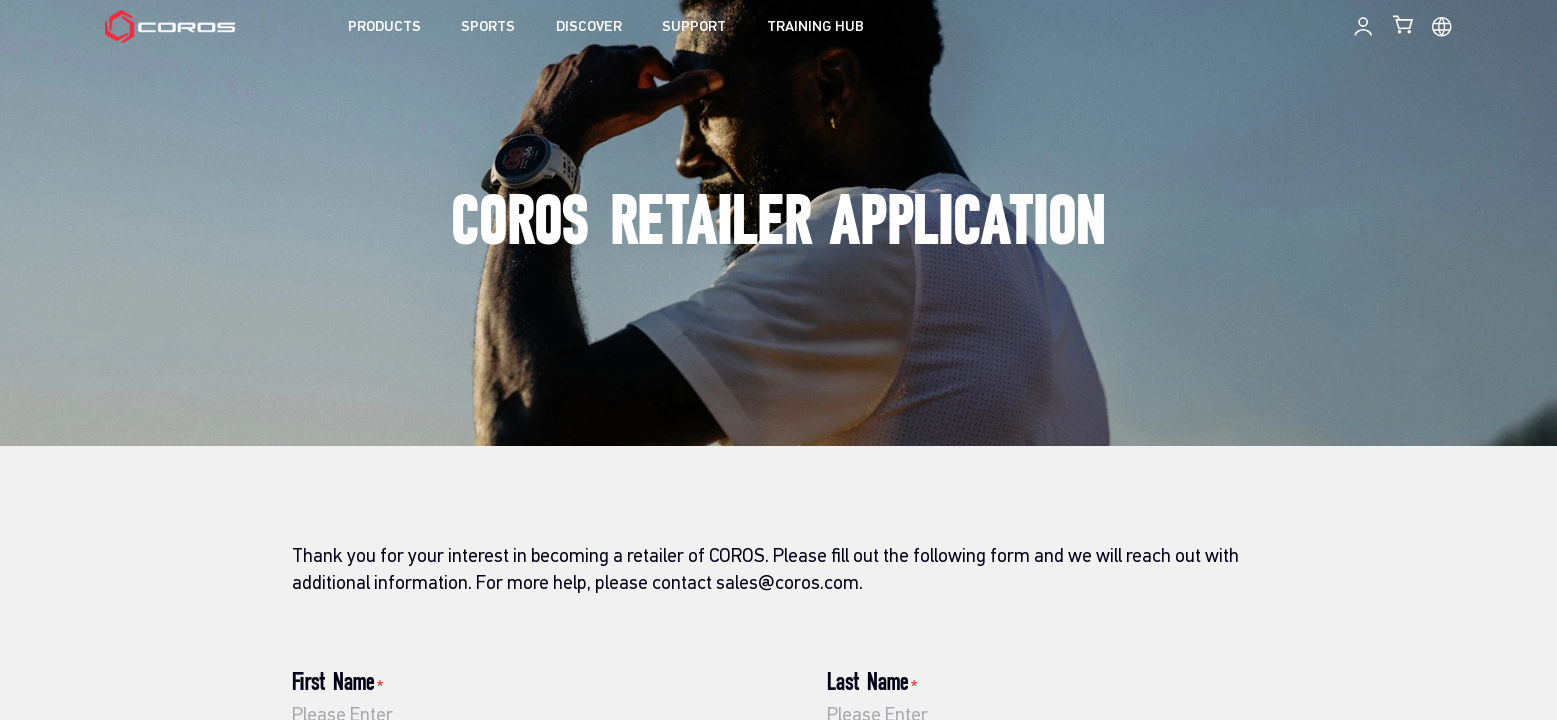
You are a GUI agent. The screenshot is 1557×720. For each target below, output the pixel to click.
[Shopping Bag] (1404, 24)
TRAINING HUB (815, 27)
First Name (339, 682)
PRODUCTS (384, 27)
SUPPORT (694, 27)
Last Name (873, 682)
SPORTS (488, 27)
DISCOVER (589, 27)
